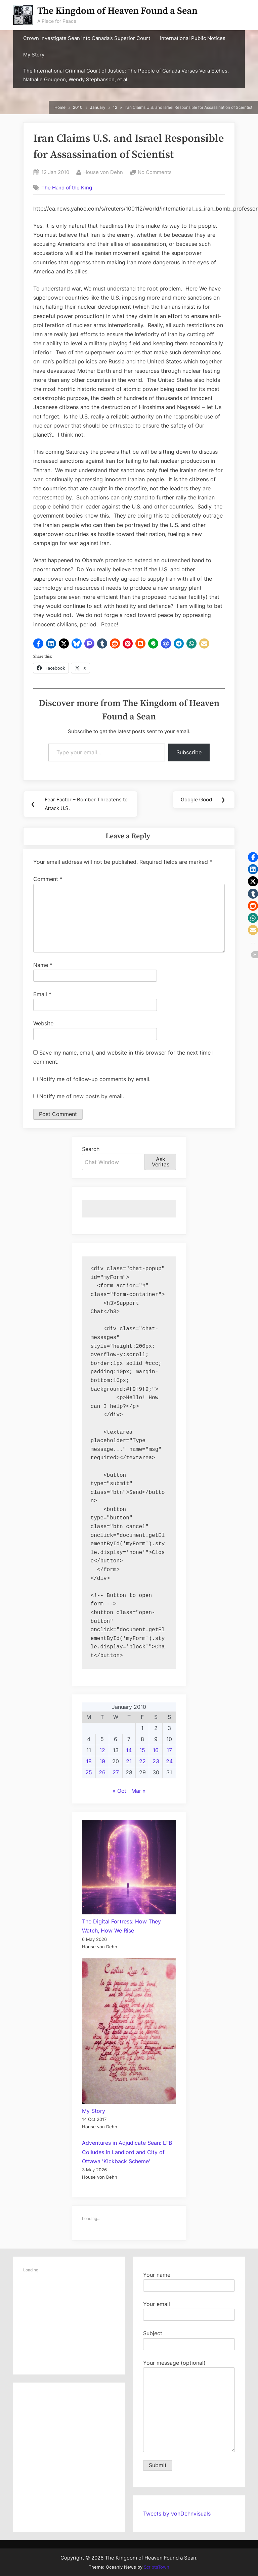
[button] (38, 643)
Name (42, 965)
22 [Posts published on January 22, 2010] (142, 1761)
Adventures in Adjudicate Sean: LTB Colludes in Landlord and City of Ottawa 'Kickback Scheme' (127, 2152)
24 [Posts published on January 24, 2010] (169, 1761)
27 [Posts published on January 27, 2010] (116, 1772)
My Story (33, 55)
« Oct (119, 1790)
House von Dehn (103, 171)
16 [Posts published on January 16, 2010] (156, 1750)
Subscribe (189, 752)
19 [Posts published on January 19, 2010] (102, 1761)
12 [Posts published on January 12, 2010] (102, 1750)
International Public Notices (192, 38)
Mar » (138, 1790)
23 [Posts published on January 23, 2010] (156, 1761)
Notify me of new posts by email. (81, 1096)
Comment (47, 879)
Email (42, 994)
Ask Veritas (160, 1162)
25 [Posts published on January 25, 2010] (88, 1772)
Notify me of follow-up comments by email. (94, 1079)
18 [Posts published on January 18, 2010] (89, 1761)
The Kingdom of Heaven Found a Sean (117, 11)
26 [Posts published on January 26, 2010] (102, 1772)
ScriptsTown (156, 2567)
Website (43, 1023)
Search (90, 1149)
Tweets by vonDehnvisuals (177, 2514)
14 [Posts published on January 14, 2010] (129, 1750)
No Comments (155, 172)
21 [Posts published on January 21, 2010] (129, 1761)
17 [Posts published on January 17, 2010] (169, 1750)
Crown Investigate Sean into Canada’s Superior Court (86, 38)
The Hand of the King (66, 187)
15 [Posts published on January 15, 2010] (142, 1750)
